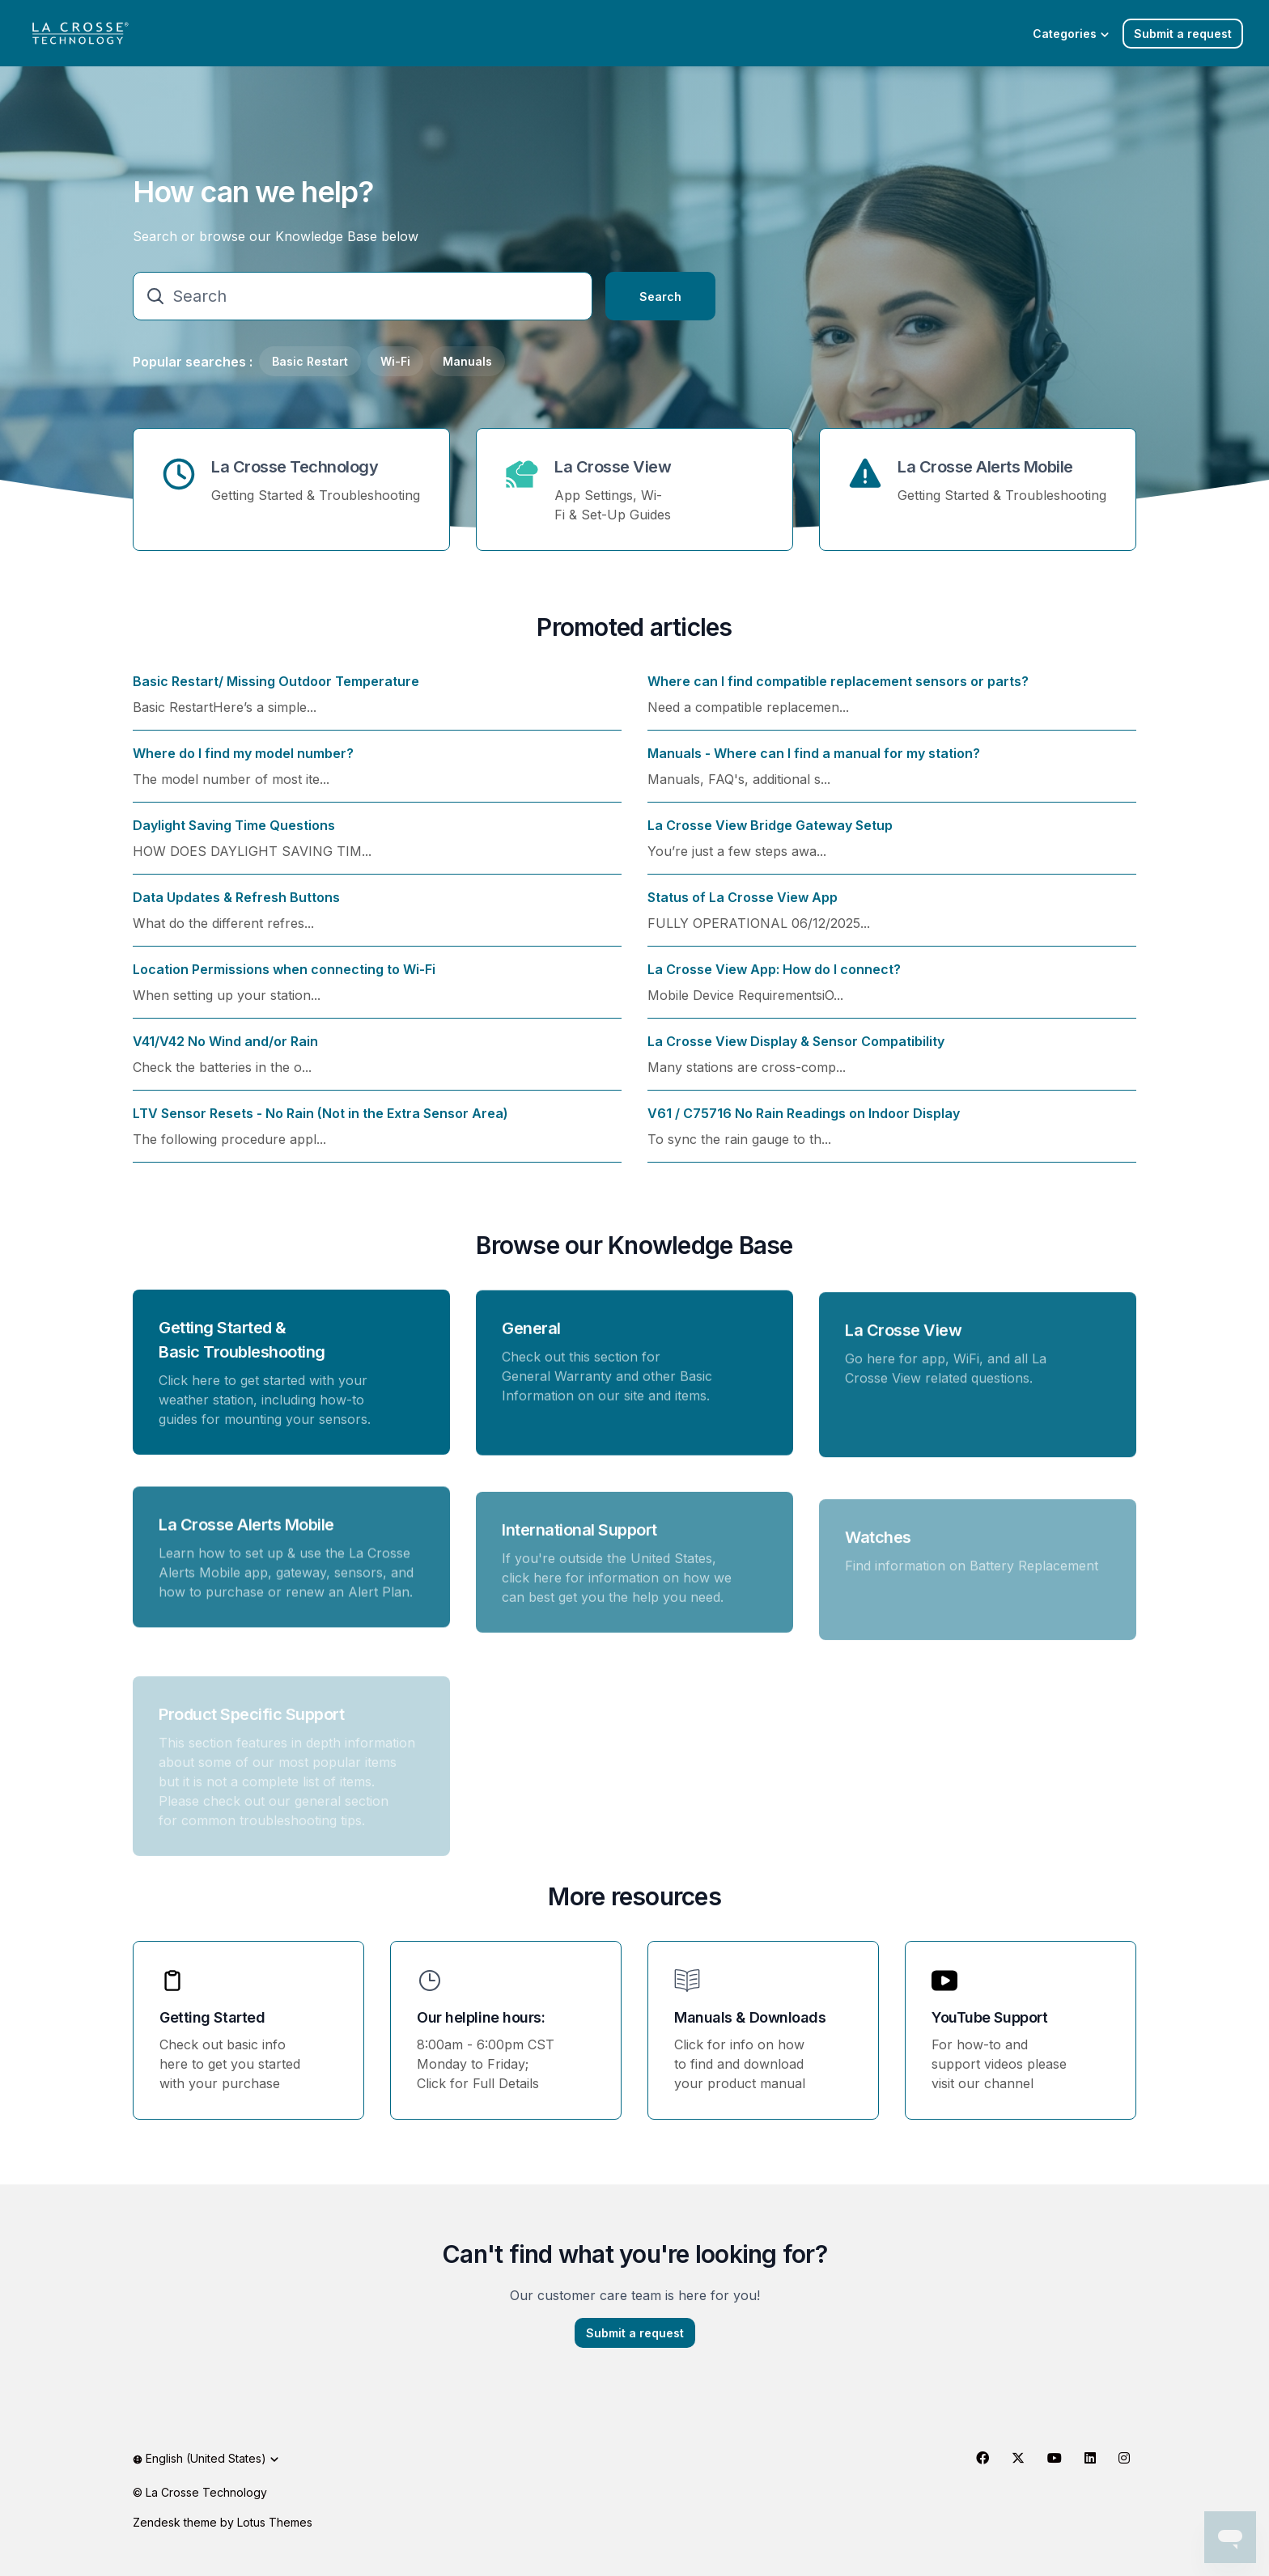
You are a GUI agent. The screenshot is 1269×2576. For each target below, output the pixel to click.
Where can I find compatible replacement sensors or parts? (838, 691)
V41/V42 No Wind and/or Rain (225, 1051)
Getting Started (212, 2017)
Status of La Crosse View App (742, 907)
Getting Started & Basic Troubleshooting (242, 1349)
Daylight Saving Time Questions (234, 835)
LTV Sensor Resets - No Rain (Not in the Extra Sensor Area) (320, 1123)
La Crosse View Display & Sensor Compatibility (795, 1051)
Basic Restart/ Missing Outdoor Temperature (276, 691)
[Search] (362, 296)
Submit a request (1183, 33)
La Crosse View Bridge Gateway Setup (770, 835)
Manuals (467, 361)
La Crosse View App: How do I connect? (774, 979)
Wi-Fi (395, 361)
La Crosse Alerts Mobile (985, 467)
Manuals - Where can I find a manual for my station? (813, 763)
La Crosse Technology (294, 467)
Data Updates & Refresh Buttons (236, 907)
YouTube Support (989, 2017)
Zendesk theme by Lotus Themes (222, 2522)
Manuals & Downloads (749, 2017)
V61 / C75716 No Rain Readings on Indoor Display (803, 1123)
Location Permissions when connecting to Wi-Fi (284, 979)
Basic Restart (310, 361)
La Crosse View (612, 467)
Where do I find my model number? (243, 763)
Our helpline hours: (481, 2017)
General (531, 1344)
